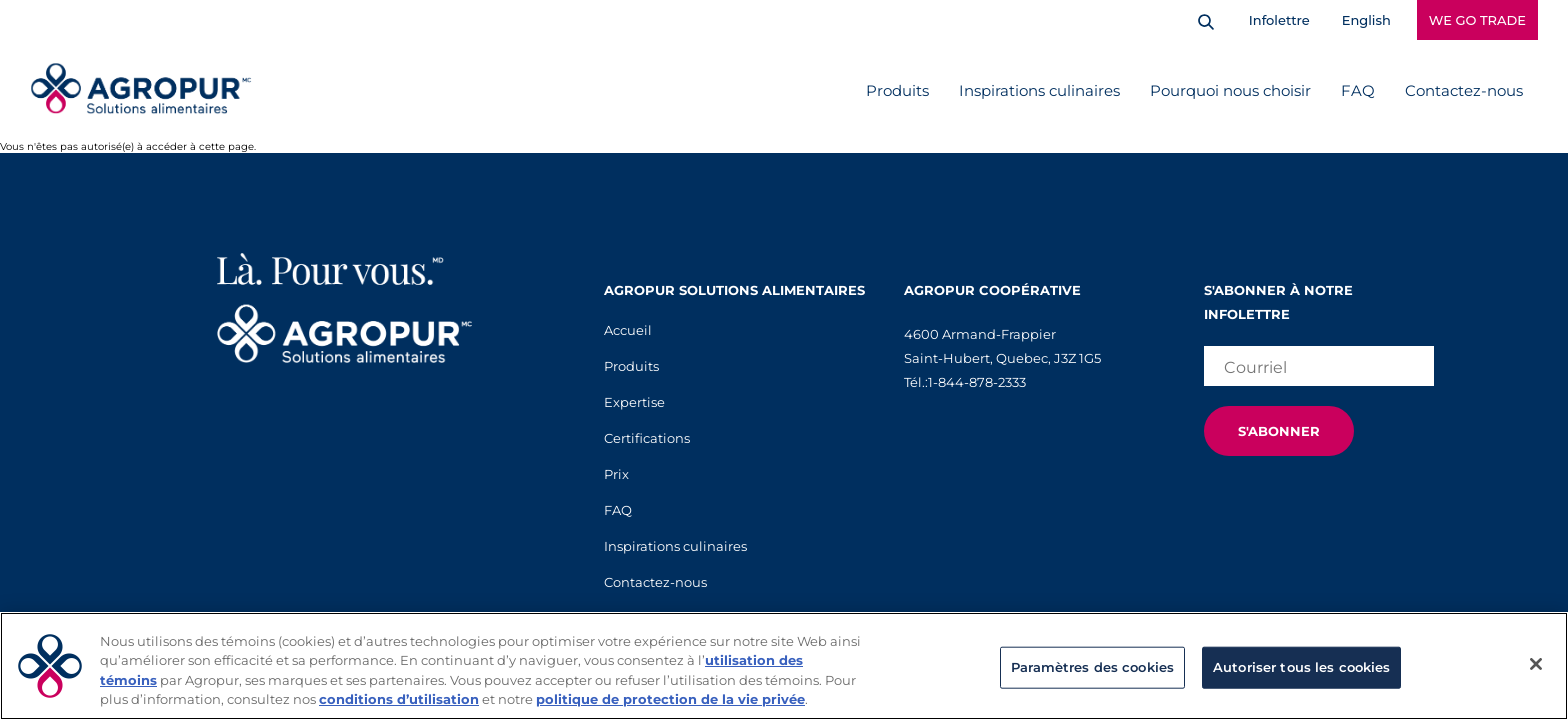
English (1366, 20)
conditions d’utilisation (399, 699)
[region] (784, 666)
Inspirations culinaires (1039, 90)
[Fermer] (1536, 664)
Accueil (628, 330)
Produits (897, 90)
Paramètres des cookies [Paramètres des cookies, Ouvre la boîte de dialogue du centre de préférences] (1092, 667)
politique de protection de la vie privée (670, 699)
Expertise (634, 402)
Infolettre (1279, 20)
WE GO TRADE (1477, 20)
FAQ (1358, 90)
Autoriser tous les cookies (1301, 667)
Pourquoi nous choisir (1230, 90)
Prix (616, 474)
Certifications (647, 438)
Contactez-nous (1464, 90)
